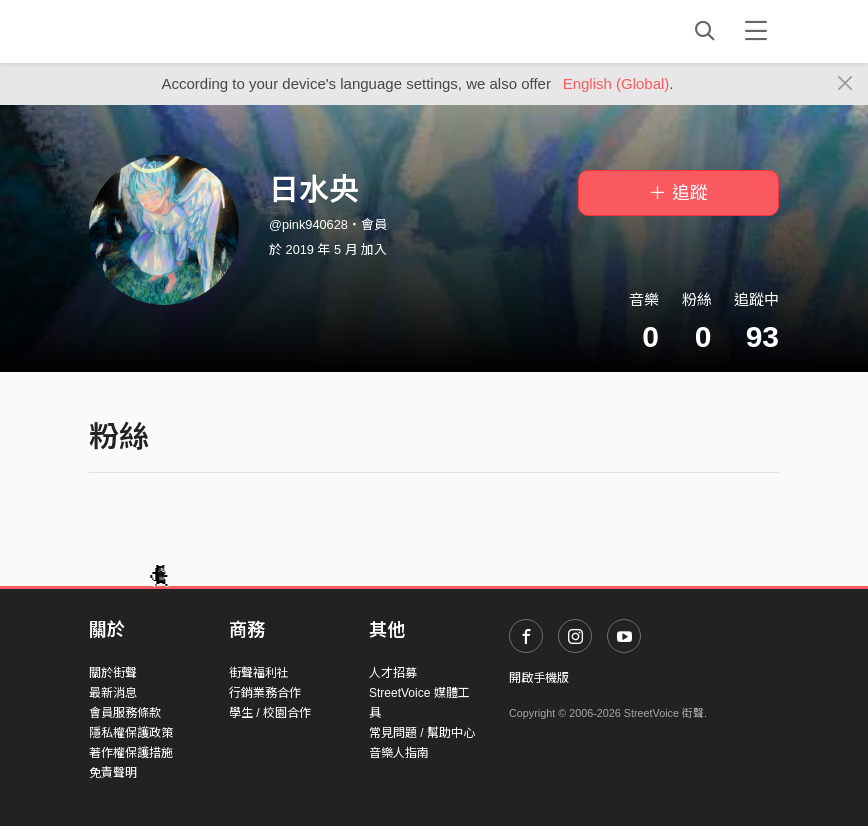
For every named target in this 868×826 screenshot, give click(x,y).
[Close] (845, 84)
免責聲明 (113, 773)
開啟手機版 (539, 678)
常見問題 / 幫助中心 (422, 733)
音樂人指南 (399, 753)
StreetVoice (171, 31)
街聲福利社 (259, 673)
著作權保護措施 (131, 753)
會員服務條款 (125, 713)
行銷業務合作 (265, 693)
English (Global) (616, 83)
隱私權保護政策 (131, 733)
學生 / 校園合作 (270, 713)
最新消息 (113, 693)
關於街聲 (113, 673)
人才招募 (393, 673)
